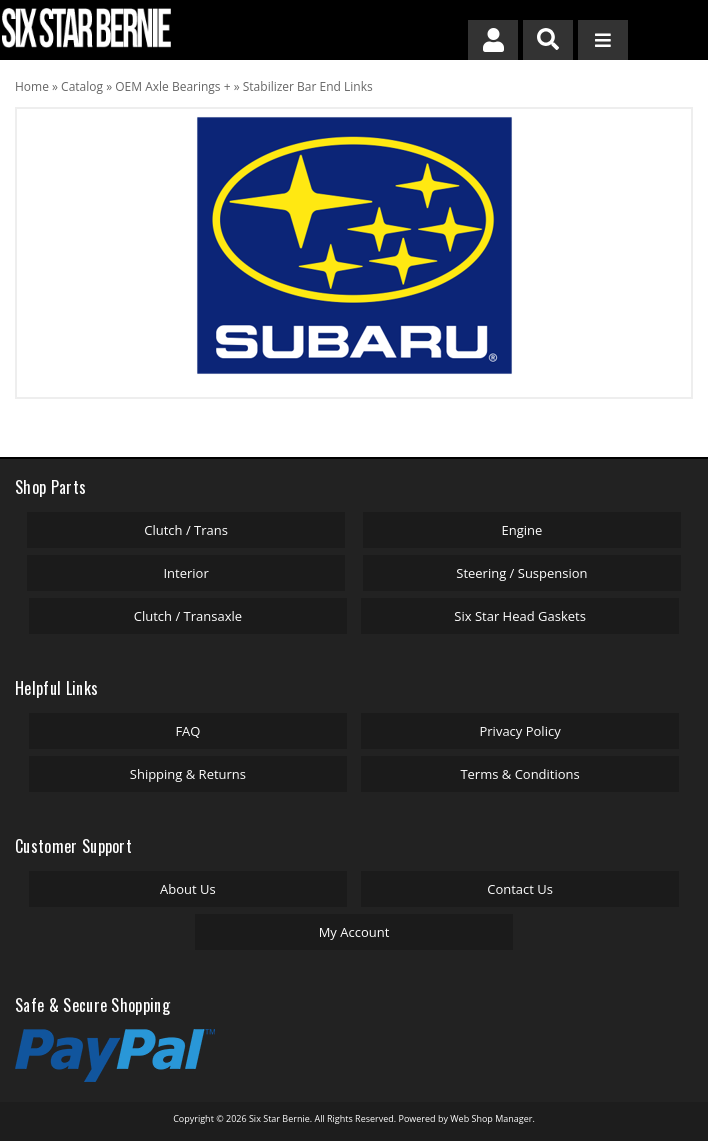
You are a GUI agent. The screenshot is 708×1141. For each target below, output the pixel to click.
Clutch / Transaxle (188, 616)
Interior (185, 573)
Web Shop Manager (491, 1118)
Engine (522, 530)
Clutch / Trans (186, 530)
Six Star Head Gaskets (520, 616)
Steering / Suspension (521, 573)
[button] (548, 40)
